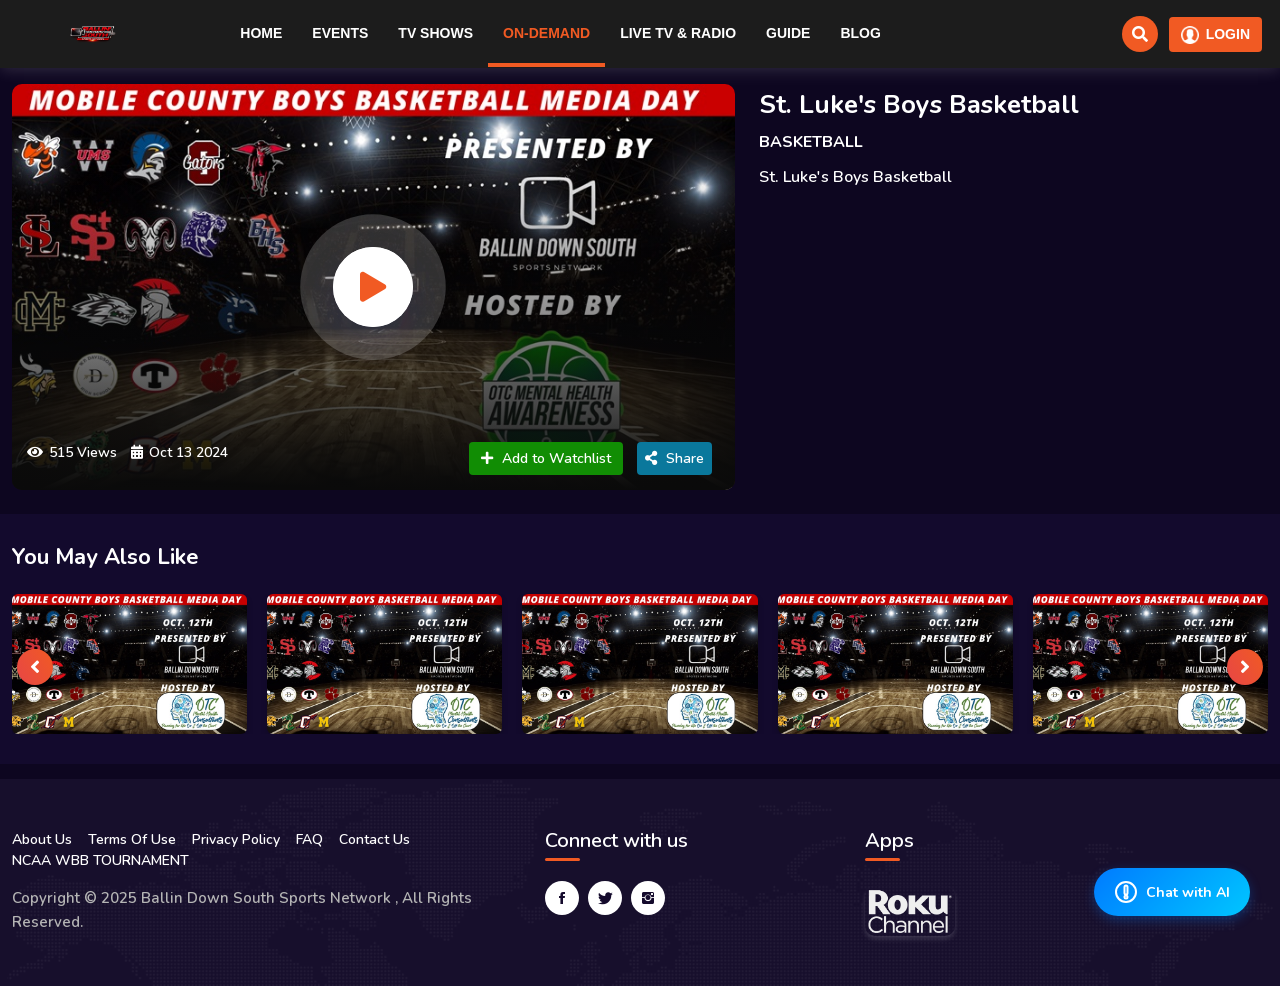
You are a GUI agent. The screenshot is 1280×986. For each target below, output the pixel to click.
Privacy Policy (236, 839)
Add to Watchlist (546, 458)
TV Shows (435, 33)
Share (674, 458)
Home (261, 33)
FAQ (309, 839)
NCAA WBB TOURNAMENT (100, 860)
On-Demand (546, 33)
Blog (860, 33)
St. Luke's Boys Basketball (919, 104)
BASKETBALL (811, 142)
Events (340, 33)
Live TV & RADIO (678, 33)
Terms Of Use (132, 839)
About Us (42, 839)
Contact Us (374, 839)
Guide (788, 33)
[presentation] (35, 667)
